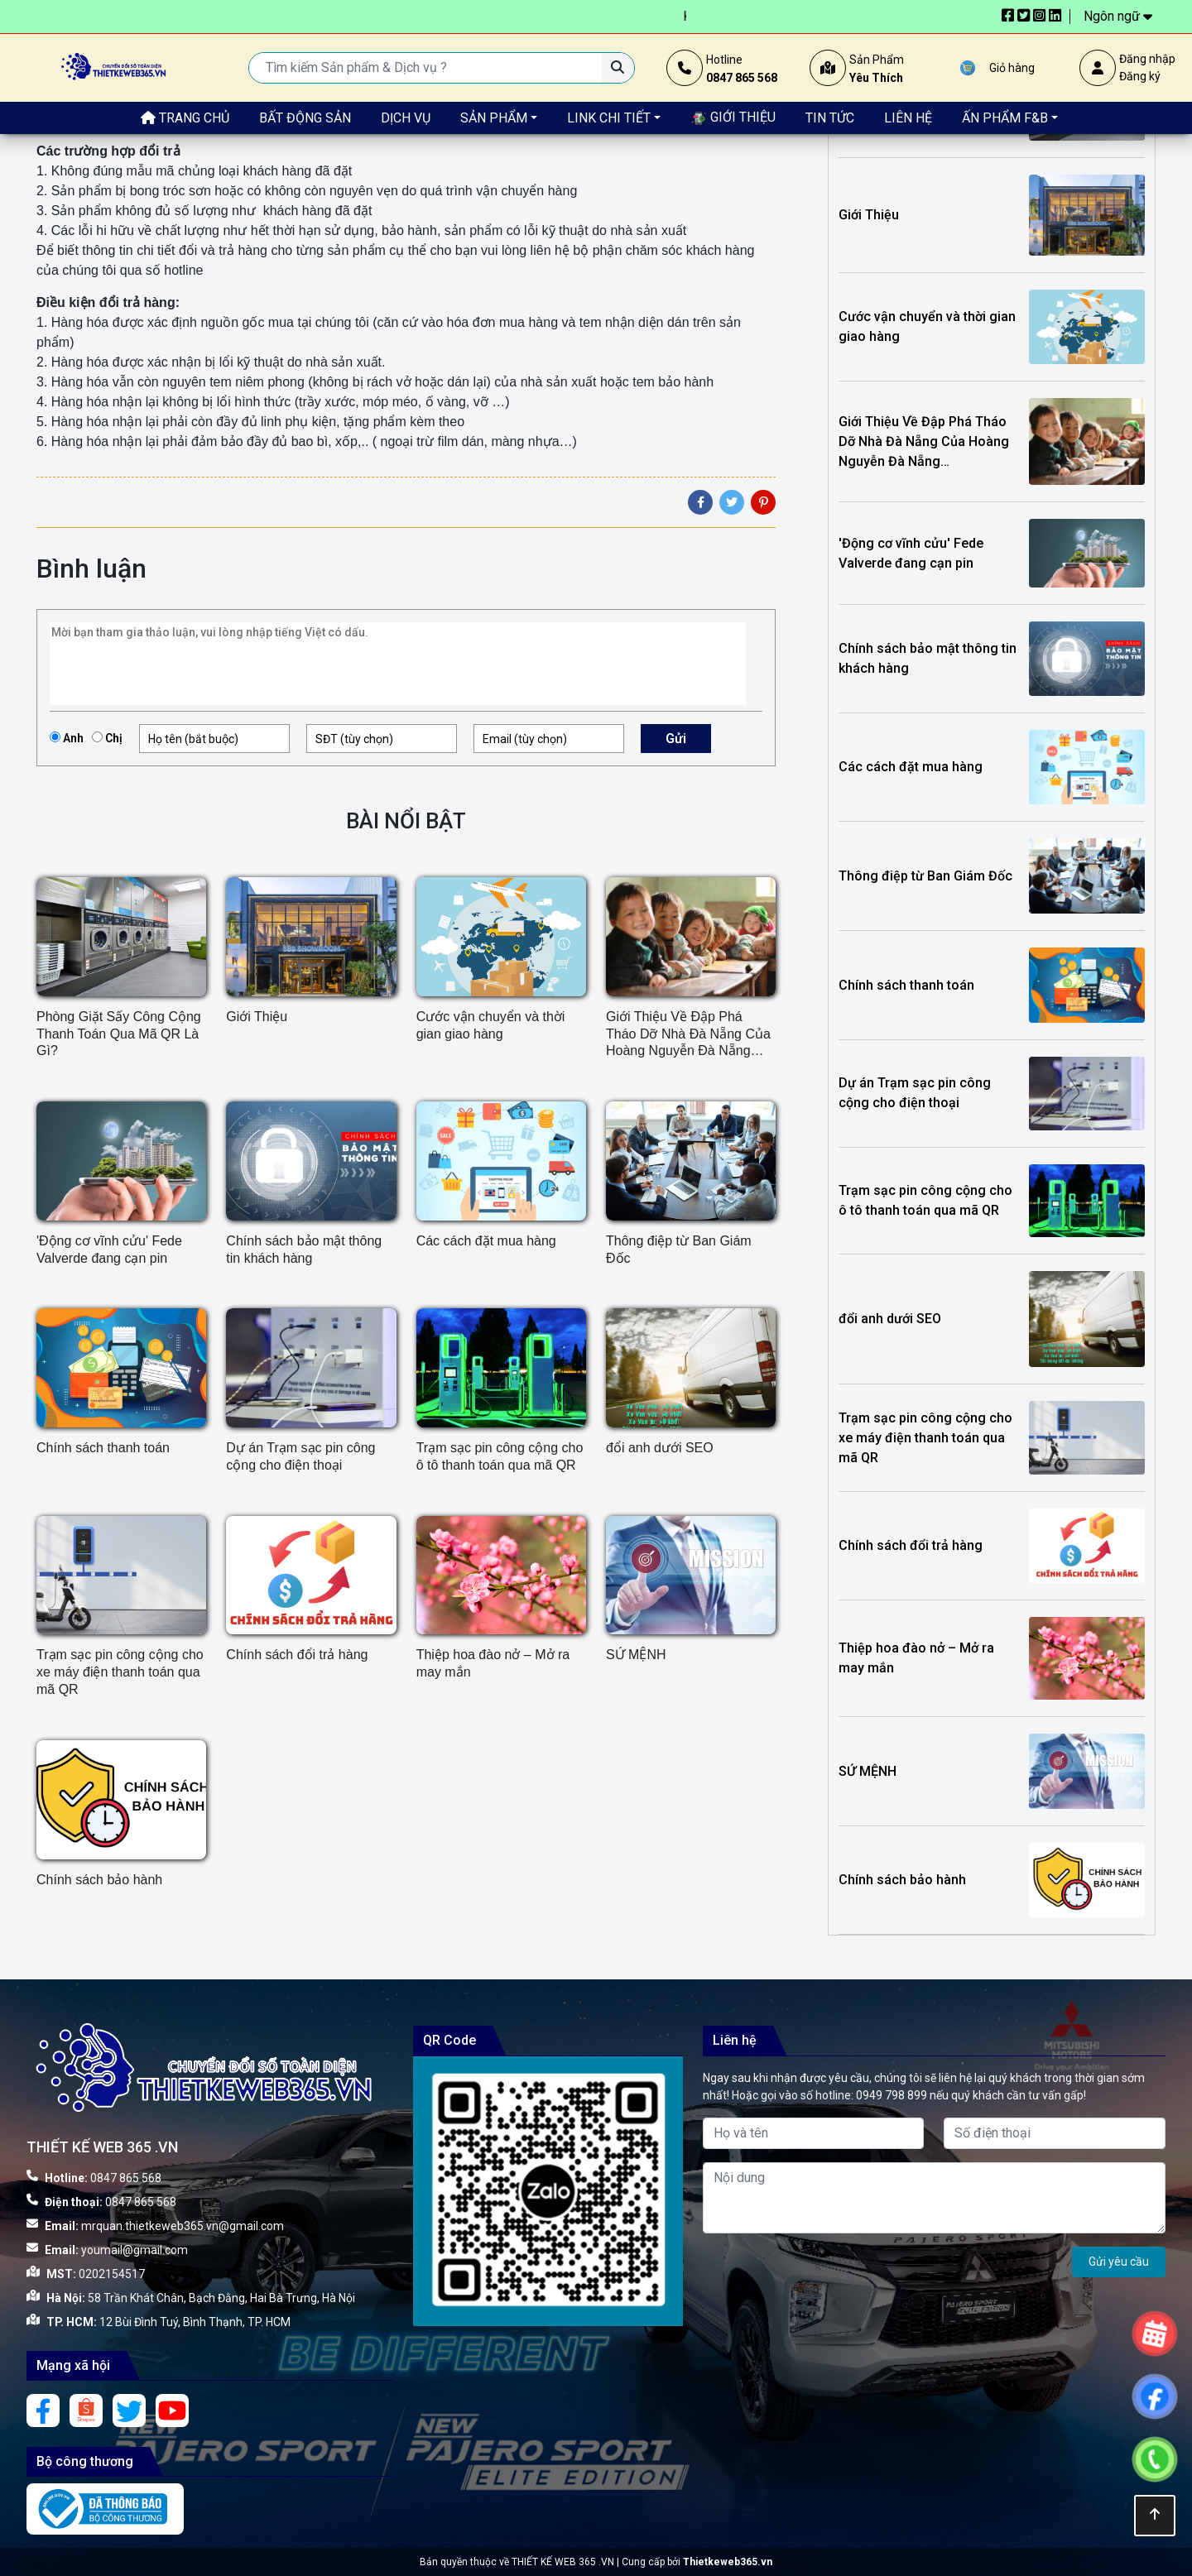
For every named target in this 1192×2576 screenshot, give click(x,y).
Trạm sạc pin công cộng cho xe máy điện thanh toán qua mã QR (120, 1672)
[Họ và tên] (814, 2133)
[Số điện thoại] (1055, 2133)
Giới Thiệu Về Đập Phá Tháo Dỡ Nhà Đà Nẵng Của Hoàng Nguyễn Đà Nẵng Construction (688, 1035)
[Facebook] (700, 502)
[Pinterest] (763, 502)
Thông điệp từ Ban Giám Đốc (679, 1249)
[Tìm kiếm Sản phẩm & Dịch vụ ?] (617, 68)
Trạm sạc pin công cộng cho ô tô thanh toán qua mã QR (500, 1456)
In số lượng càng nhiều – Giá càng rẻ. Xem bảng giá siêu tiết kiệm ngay (257, 16)
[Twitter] (731, 502)
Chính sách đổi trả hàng (297, 1655)
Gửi (676, 738)
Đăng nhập (1147, 58)
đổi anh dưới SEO (660, 1448)
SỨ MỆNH (636, 1655)
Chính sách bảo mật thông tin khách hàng (304, 1249)
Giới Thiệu (256, 1017)
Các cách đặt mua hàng (486, 1241)
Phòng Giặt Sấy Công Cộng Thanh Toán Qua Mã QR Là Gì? (118, 1034)
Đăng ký (1140, 76)
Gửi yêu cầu (1119, 2261)
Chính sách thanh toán (103, 1448)
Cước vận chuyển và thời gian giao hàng (490, 1025)
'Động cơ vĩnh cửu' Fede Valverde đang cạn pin (109, 1249)
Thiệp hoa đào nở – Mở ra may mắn (493, 1663)
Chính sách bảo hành (99, 1880)
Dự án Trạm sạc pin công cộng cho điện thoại (300, 1456)
